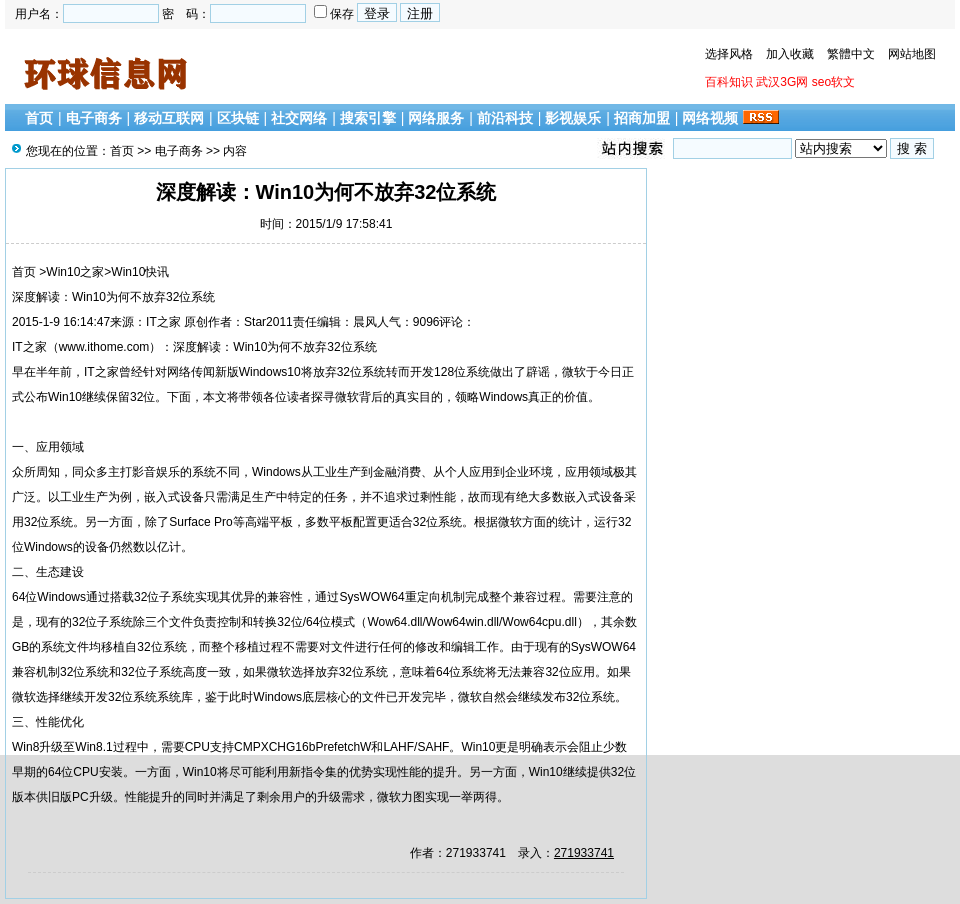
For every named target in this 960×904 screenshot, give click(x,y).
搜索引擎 (368, 118)
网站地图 (912, 54)
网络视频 (710, 118)
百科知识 (729, 82)
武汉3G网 (782, 82)
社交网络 (299, 118)
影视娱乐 (573, 118)
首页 (39, 118)
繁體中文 (851, 54)
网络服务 (436, 118)
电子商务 (94, 118)
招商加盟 (642, 118)
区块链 (238, 118)
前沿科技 (505, 118)
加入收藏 (790, 54)
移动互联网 (169, 118)
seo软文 (833, 82)
